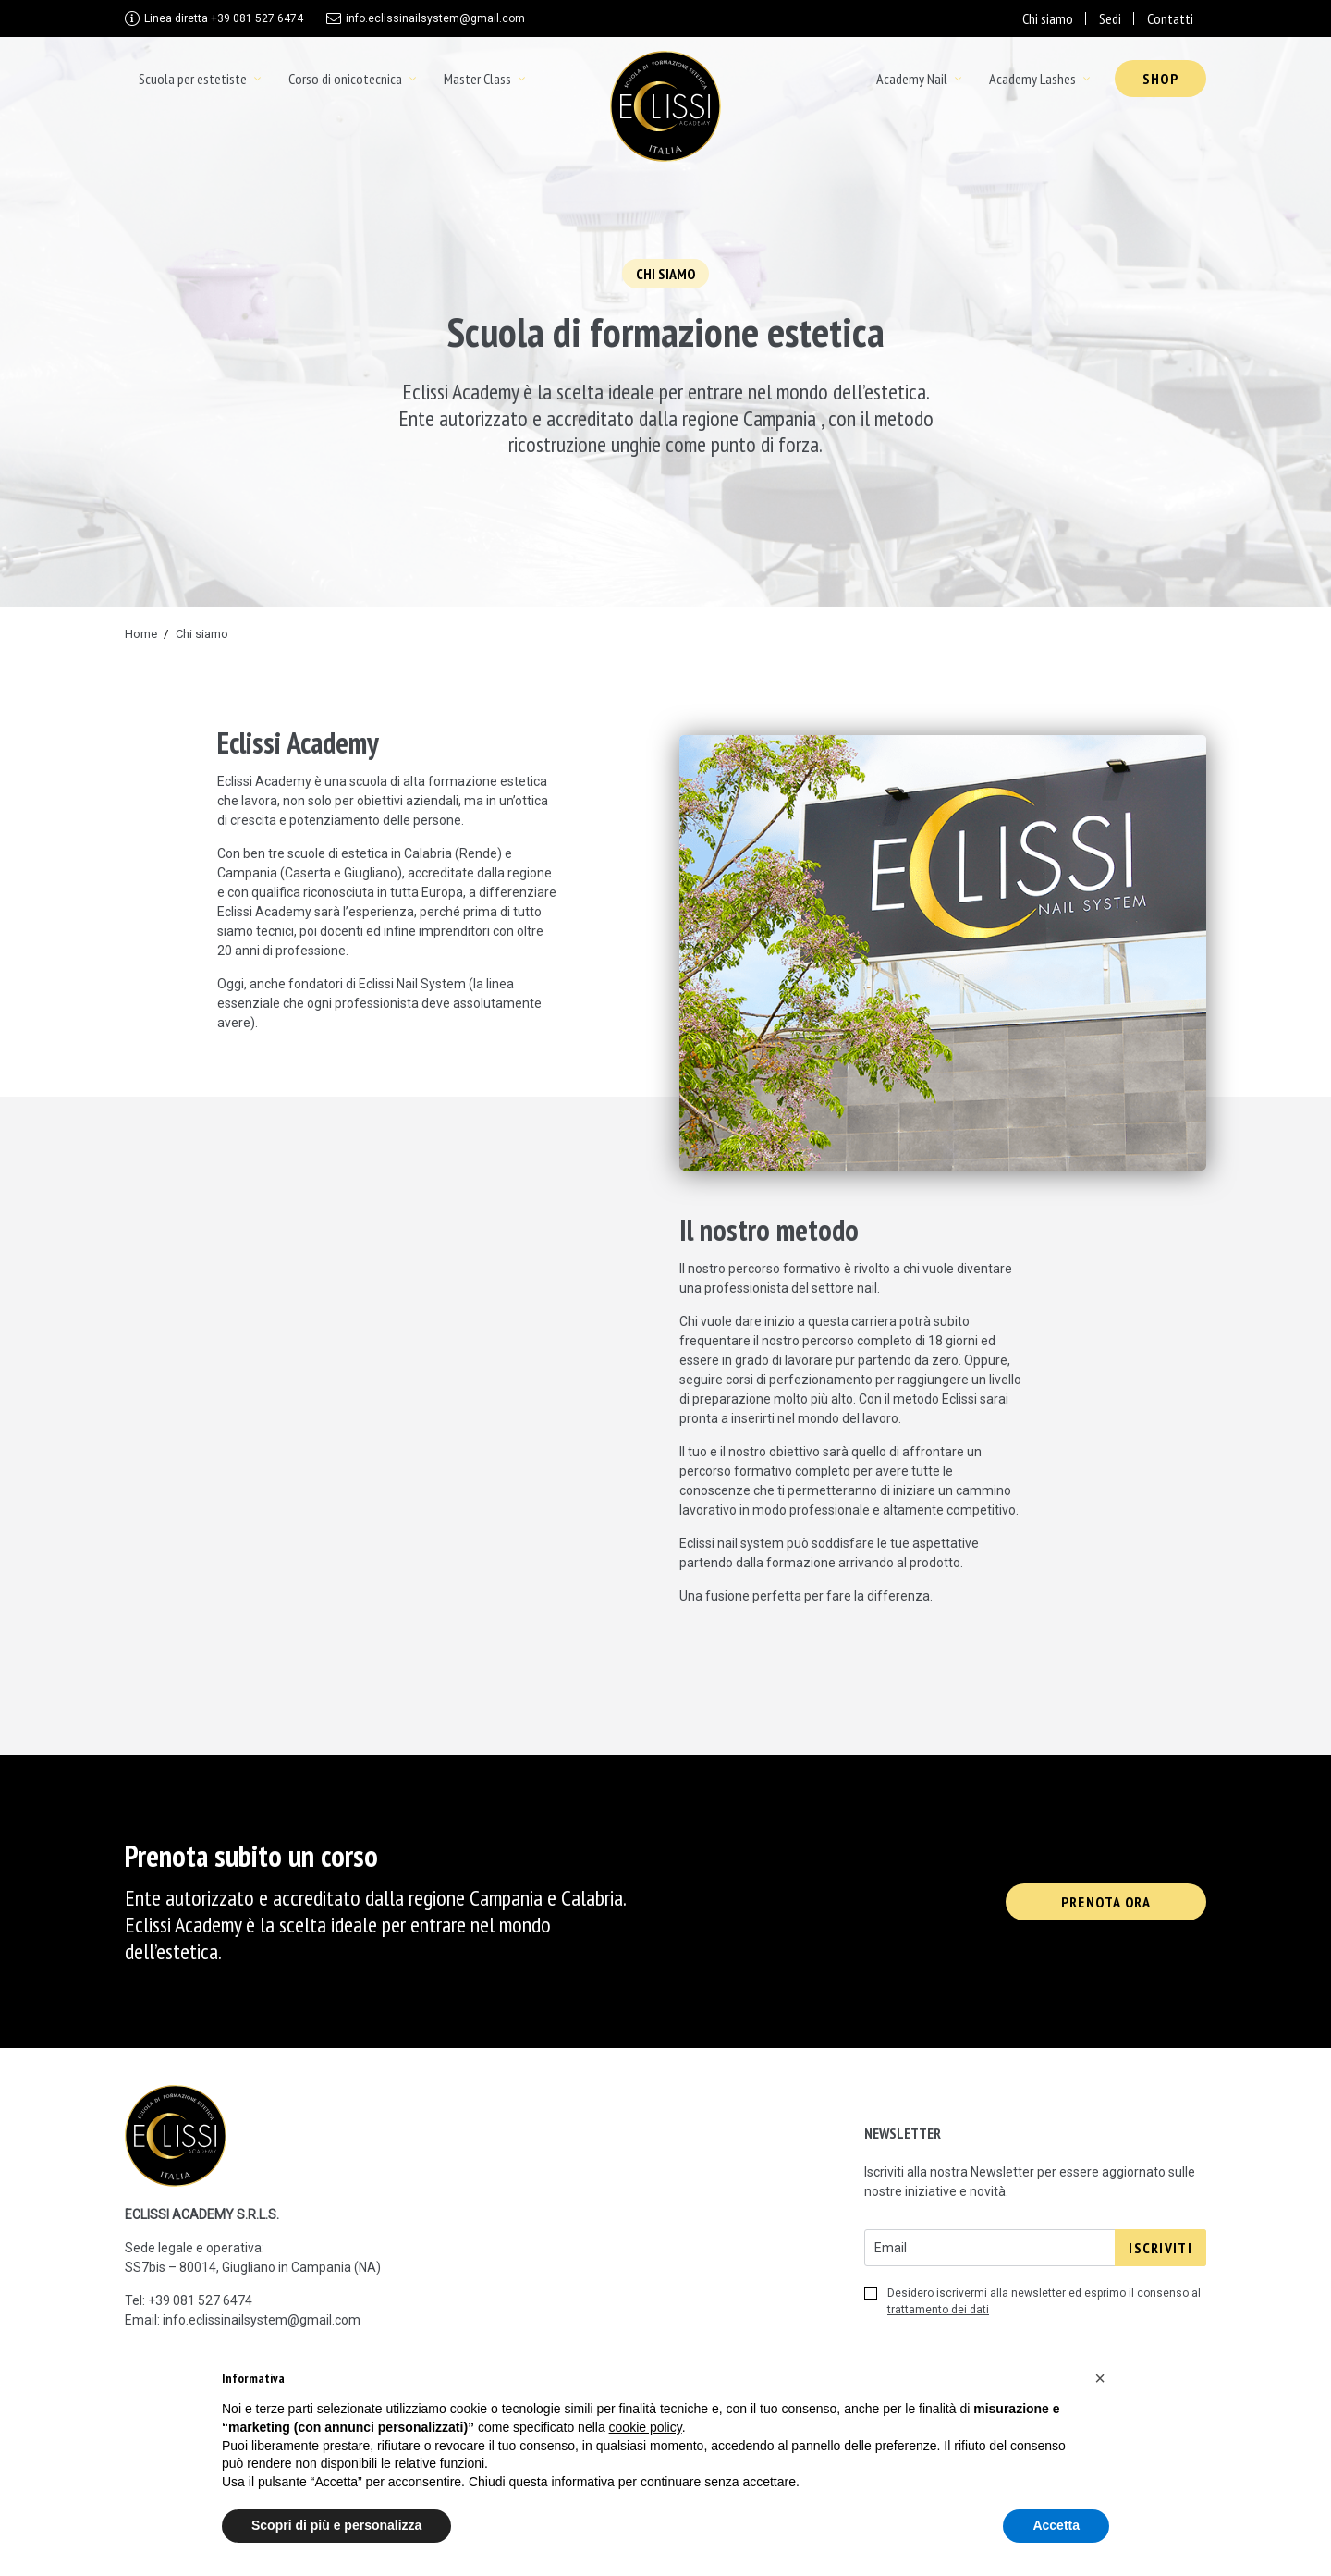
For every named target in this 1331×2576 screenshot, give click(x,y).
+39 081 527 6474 (223, 18)
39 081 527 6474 (203, 2300)
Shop (1160, 78)
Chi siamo (1047, 18)
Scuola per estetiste (193, 78)
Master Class (477, 78)
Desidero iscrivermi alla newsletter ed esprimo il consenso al (1032, 2301)
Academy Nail (911, 78)
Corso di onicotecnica (345, 78)
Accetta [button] (1056, 2525)
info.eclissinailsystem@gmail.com (435, 18)
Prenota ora (1106, 1902)
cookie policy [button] (645, 2427)
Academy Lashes (1032, 78)
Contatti (1170, 18)
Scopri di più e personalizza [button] (336, 2525)
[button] (1100, 2378)
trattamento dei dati (938, 2309)
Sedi (1110, 18)
